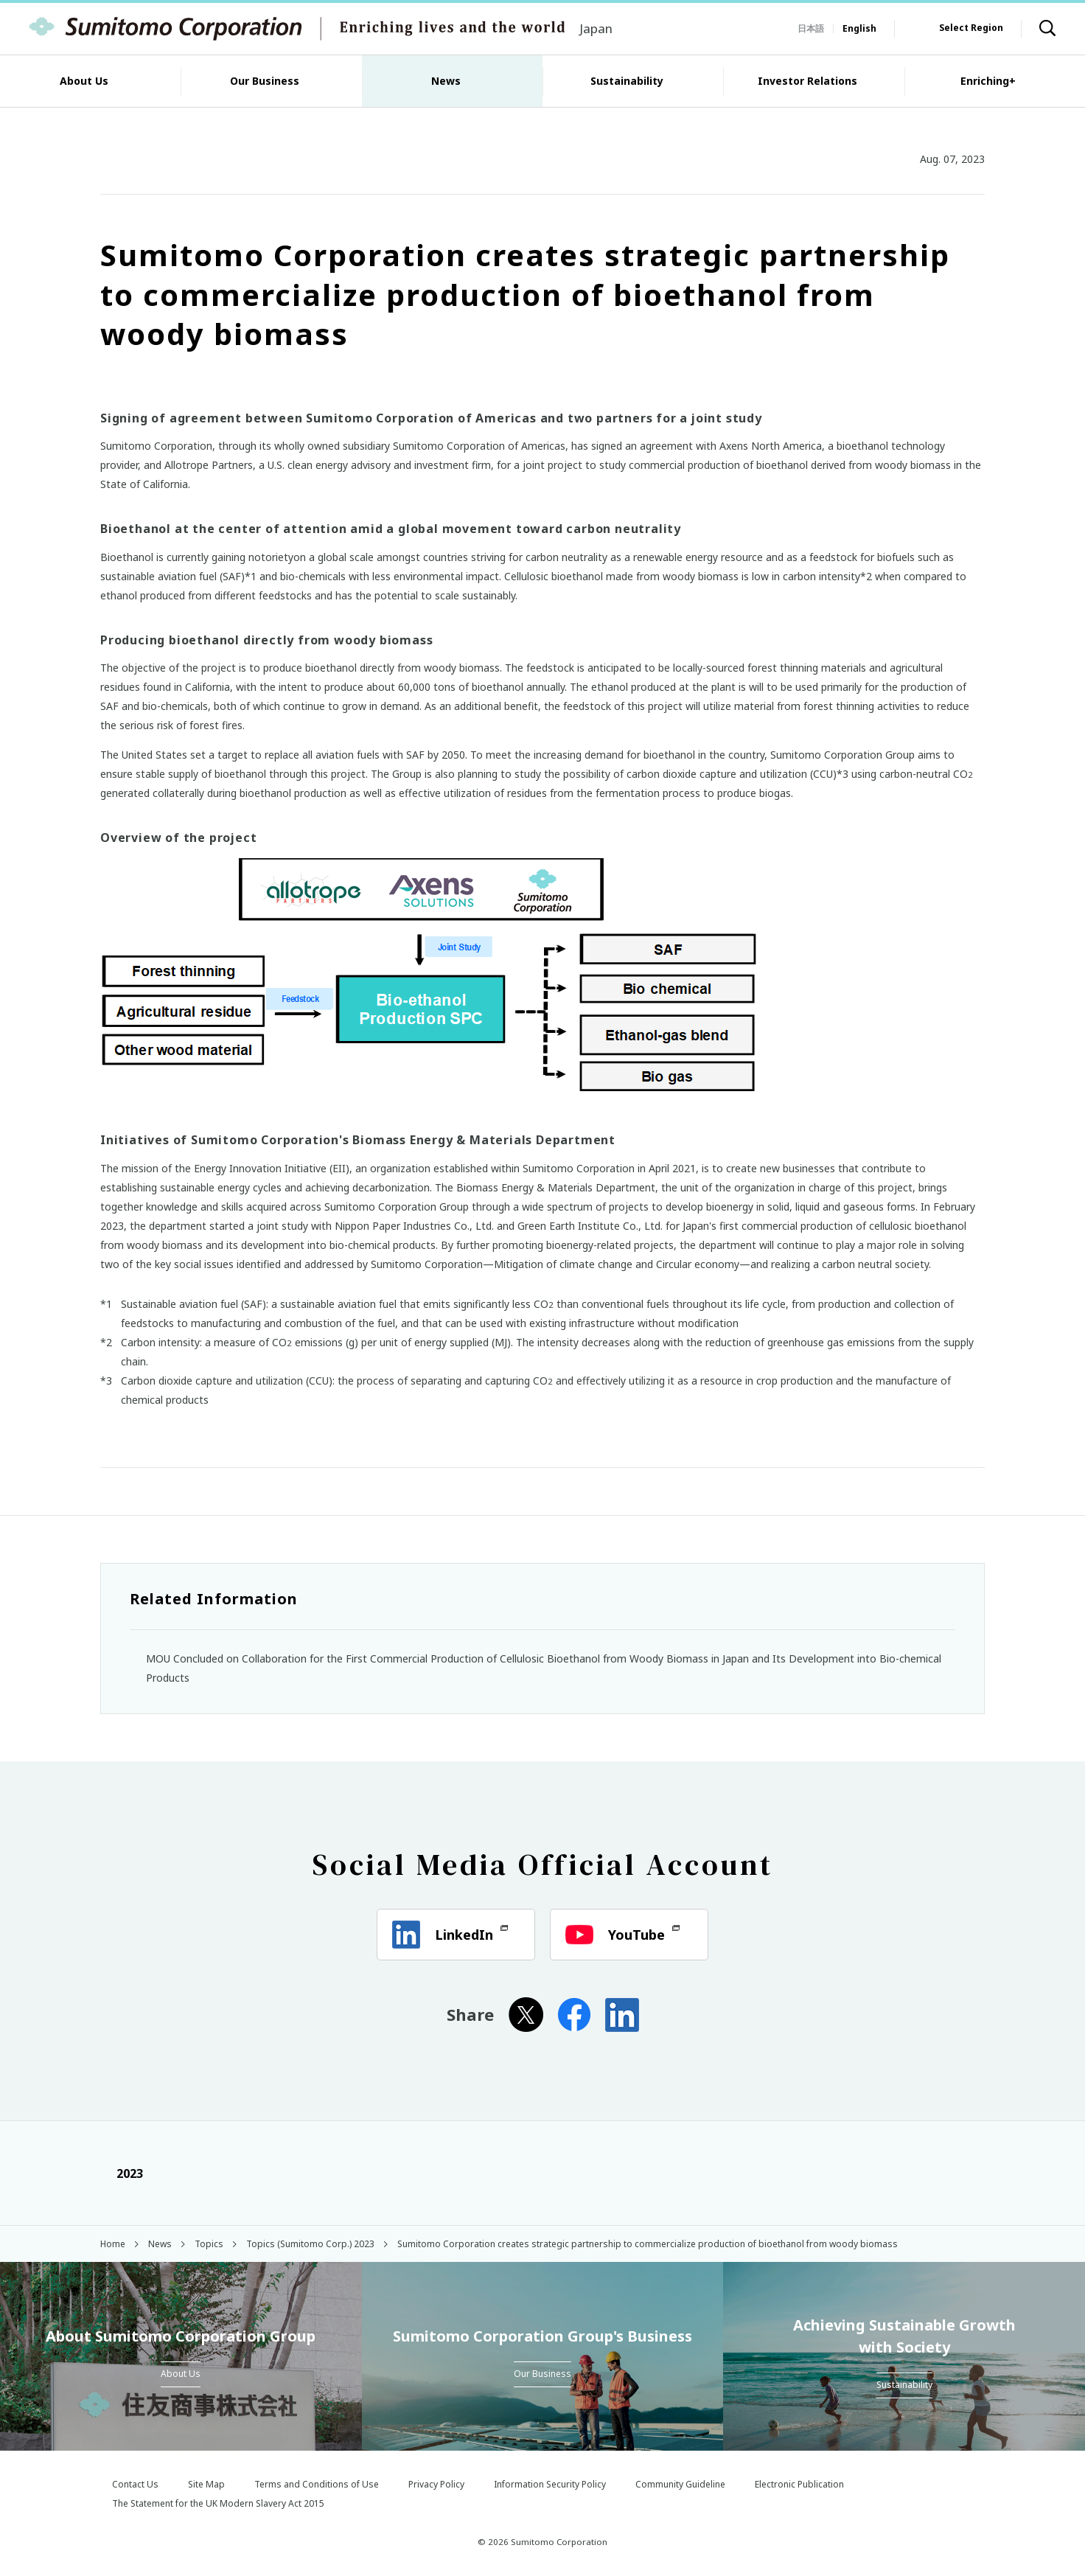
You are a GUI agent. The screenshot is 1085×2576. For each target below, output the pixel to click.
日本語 (811, 28)
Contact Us (135, 2484)
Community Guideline (680, 2484)
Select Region (971, 27)
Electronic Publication (799, 2484)
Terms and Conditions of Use (316, 2484)
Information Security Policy (550, 2484)
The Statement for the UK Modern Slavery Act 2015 (218, 2503)
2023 (121, 2173)
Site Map (206, 2484)
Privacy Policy (436, 2484)
